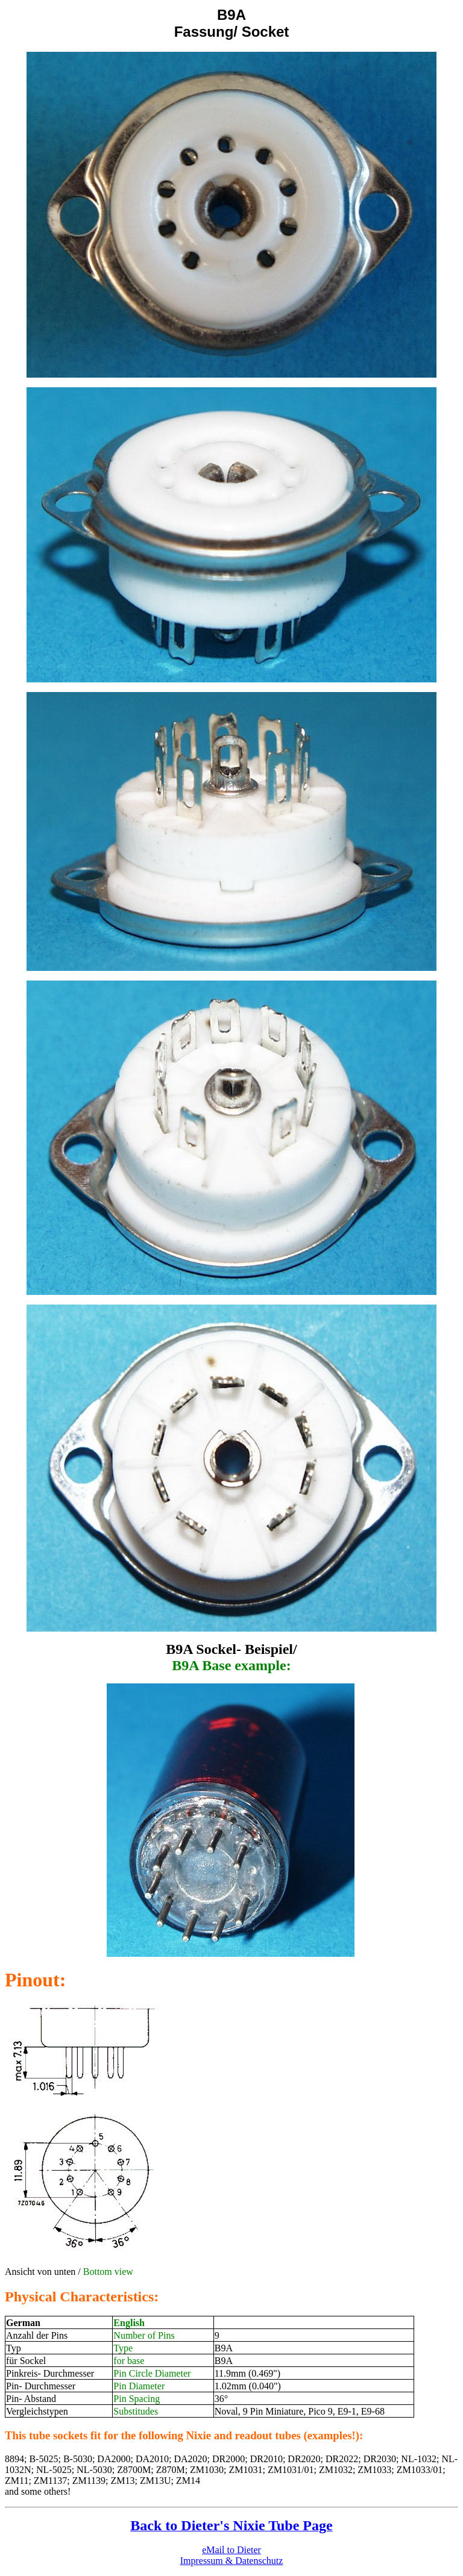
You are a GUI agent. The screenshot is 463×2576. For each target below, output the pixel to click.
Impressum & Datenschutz (231, 2561)
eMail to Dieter (231, 2550)
